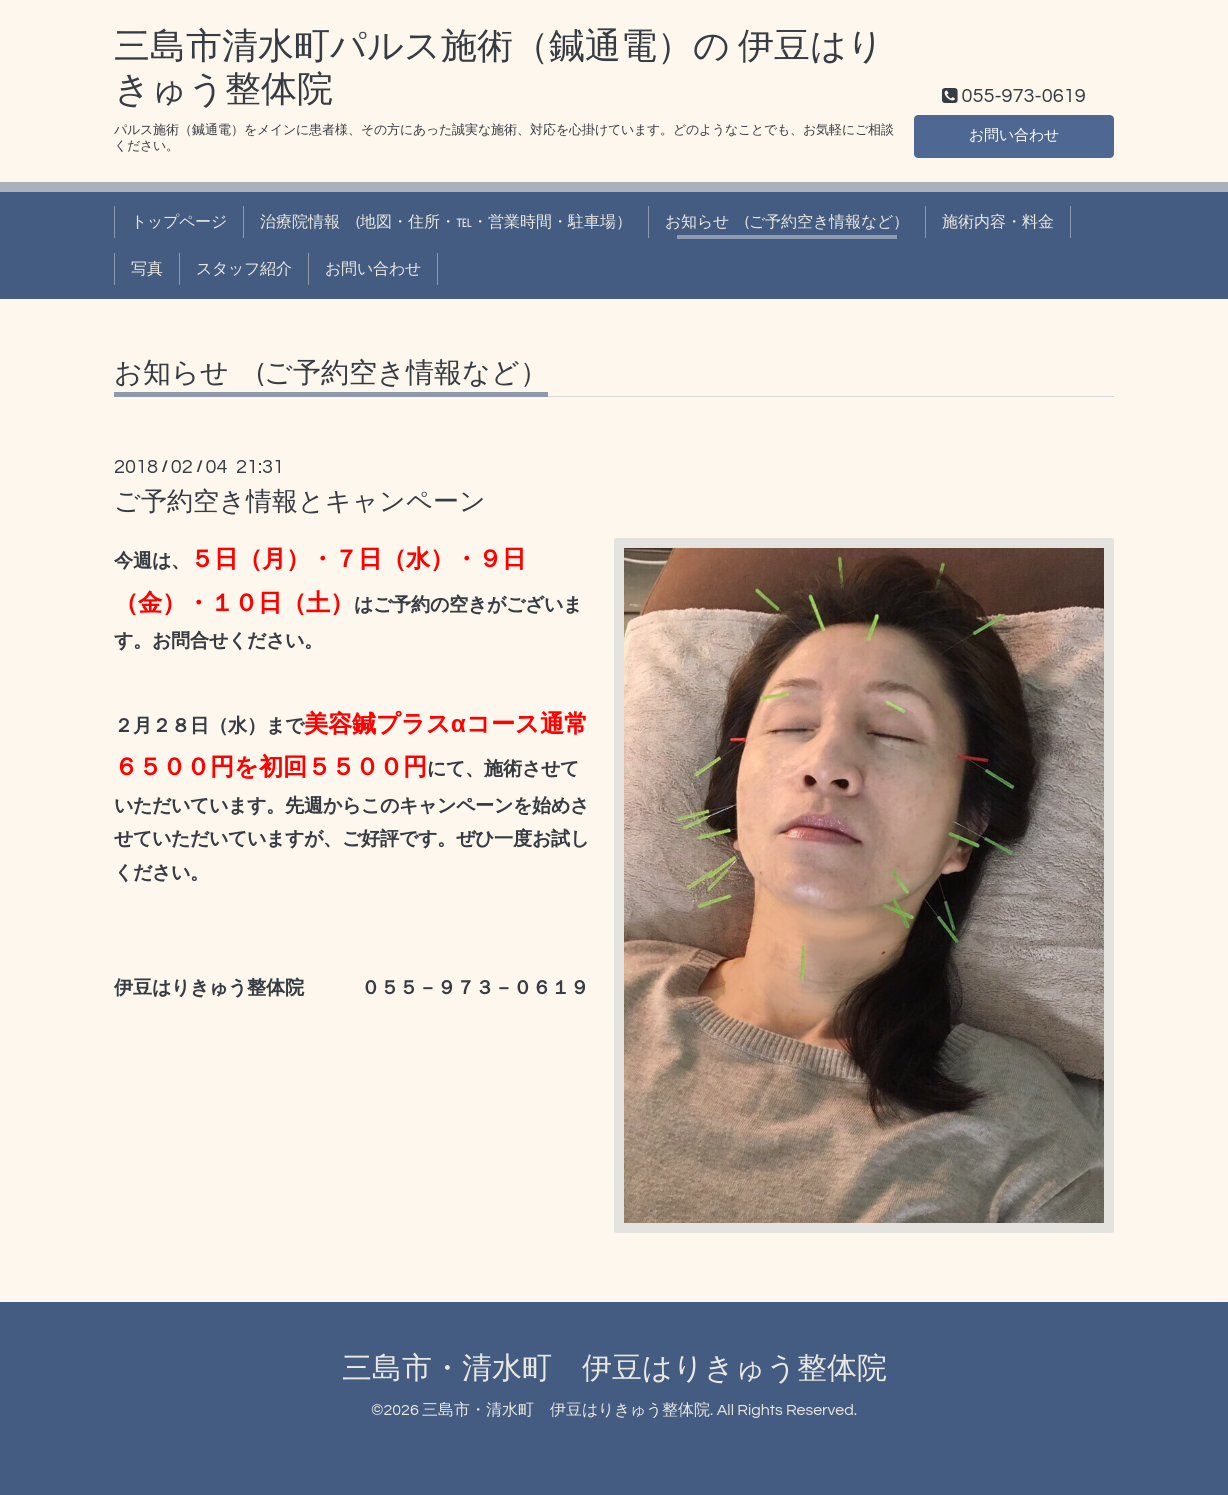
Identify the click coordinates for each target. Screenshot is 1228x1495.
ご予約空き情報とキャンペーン (300, 502)
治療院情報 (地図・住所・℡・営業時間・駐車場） (446, 222)
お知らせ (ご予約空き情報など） (787, 222)
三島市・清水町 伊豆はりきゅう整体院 (614, 1368)
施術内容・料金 (998, 222)
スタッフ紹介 (244, 269)
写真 (147, 269)
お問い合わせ (1014, 135)
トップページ (179, 222)
